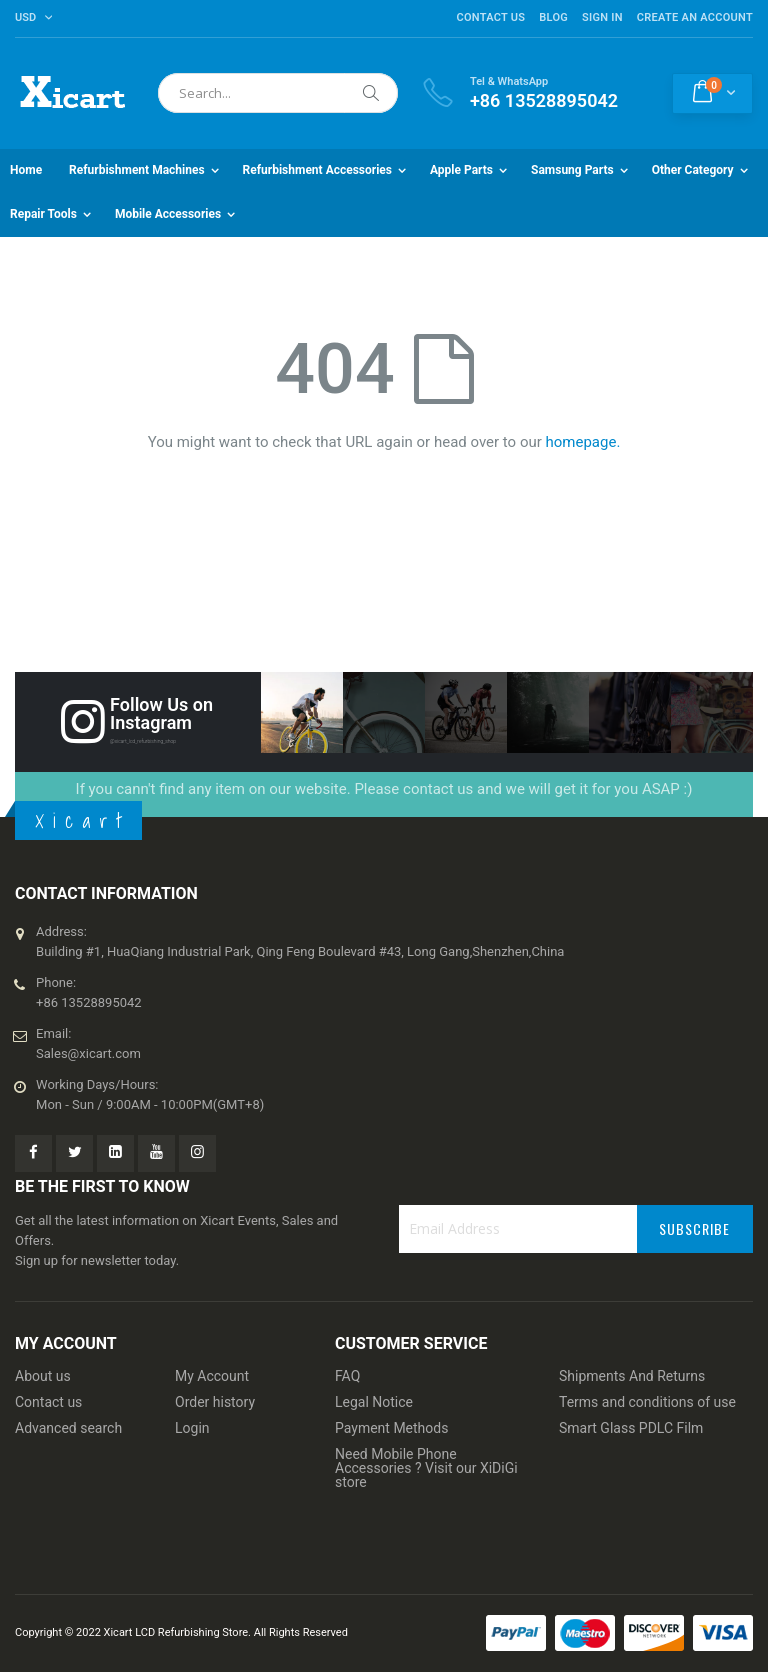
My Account (212, 1376)
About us (43, 1376)
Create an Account (695, 17)
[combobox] (278, 93)
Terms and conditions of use (647, 1402)
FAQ (347, 1376)
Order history (215, 1402)
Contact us (48, 1402)
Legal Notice (374, 1402)
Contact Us (490, 17)
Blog (553, 17)
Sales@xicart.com (88, 1053)
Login (192, 1428)
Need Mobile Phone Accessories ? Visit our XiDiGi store (426, 1468)
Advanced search (68, 1428)
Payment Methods (391, 1428)
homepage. (583, 442)
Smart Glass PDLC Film (631, 1428)
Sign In (602, 17)
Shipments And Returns (632, 1376)
